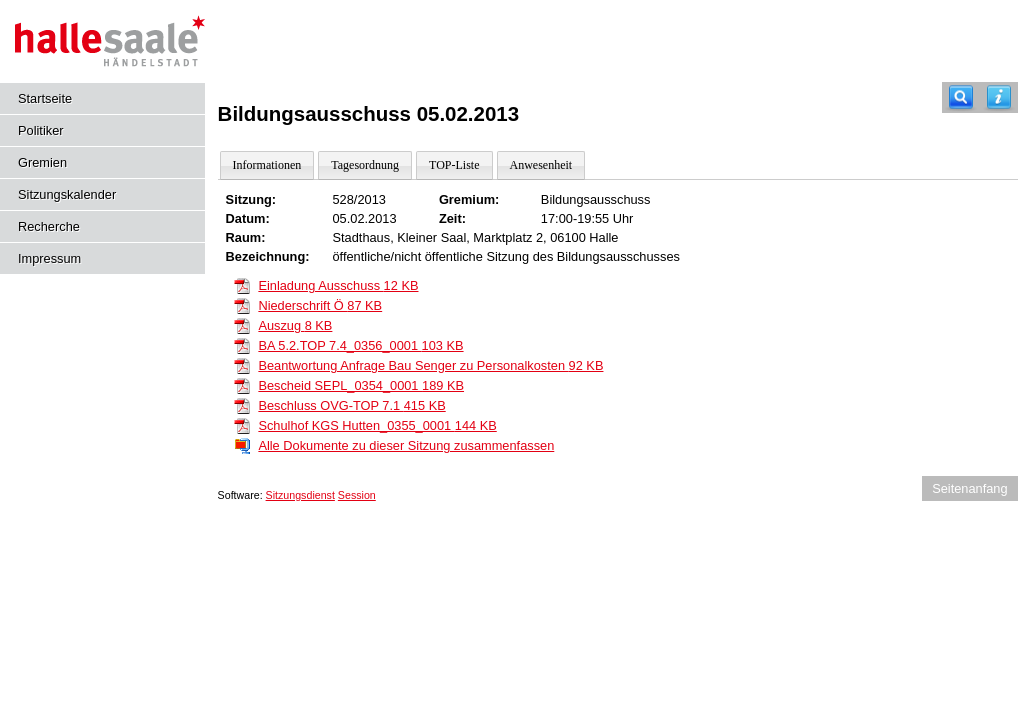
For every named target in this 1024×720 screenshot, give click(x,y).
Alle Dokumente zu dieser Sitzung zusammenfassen (406, 445)
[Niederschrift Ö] (242, 304)
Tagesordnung (365, 165)
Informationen (267, 165)
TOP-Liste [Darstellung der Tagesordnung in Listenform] (454, 165)
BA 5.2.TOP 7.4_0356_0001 (360, 345)
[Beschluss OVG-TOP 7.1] (242, 404)
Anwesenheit (541, 165)
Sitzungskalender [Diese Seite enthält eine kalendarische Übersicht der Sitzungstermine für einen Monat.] (67, 194)
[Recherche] (961, 97)
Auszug (295, 325)
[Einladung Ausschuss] (242, 284)
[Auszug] (242, 324)
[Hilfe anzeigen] (999, 97)
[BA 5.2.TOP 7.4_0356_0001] (242, 344)
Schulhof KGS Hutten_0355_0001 (377, 425)
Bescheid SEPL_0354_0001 (361, 385)
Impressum (49, 258)
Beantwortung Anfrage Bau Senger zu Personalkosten (430, 365)
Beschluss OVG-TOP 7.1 (351, 405)
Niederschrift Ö (320, 305)
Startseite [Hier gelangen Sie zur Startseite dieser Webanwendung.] (45, 98)
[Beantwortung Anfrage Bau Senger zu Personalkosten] (242, 364)
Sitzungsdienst (300, 495)
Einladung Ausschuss (338, 285)
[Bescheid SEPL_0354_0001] (242, 384)
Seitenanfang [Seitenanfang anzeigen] (969, 488)
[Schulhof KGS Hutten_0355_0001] (242, 424)
